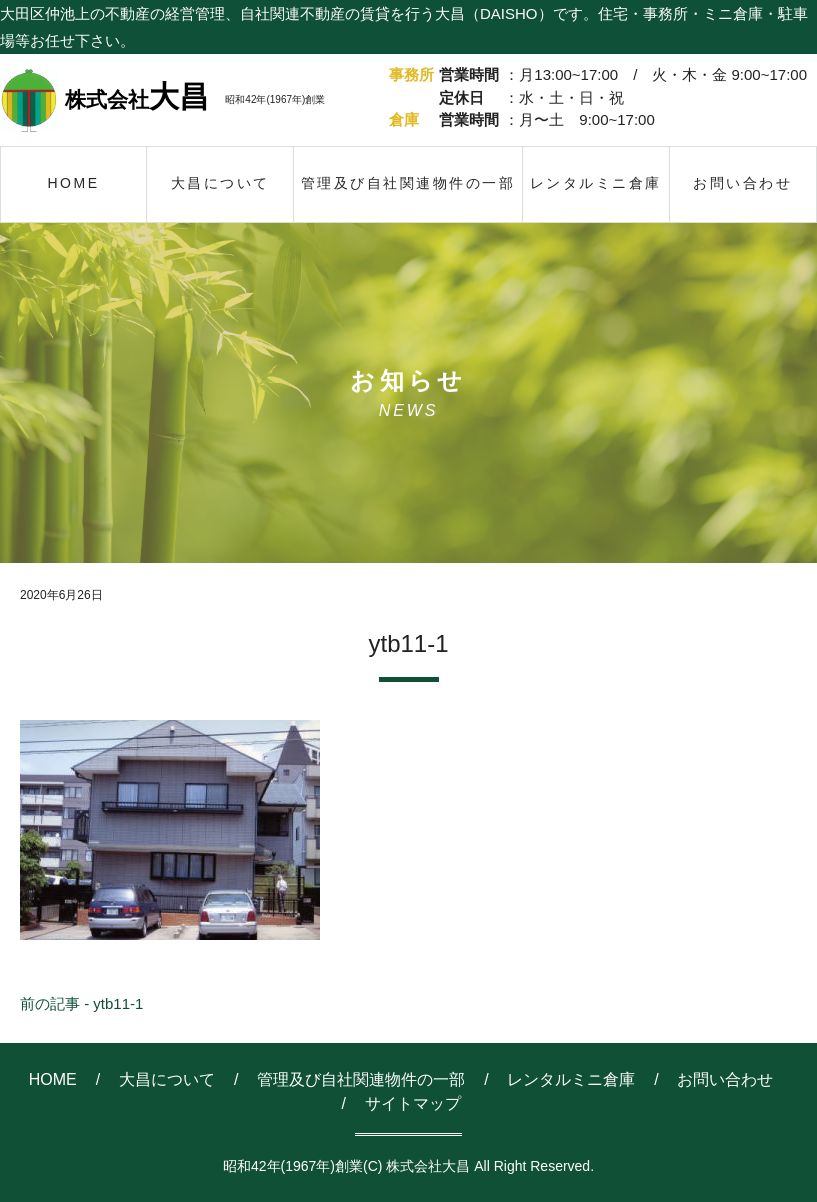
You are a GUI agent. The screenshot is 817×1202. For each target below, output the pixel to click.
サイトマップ (413, 1103)
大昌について (167, 1079)
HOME (53, 1079)
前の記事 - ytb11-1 (81, 1003)
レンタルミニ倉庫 (571, 1079)
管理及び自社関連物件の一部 (361, 1079)
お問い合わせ (725, 1079)
